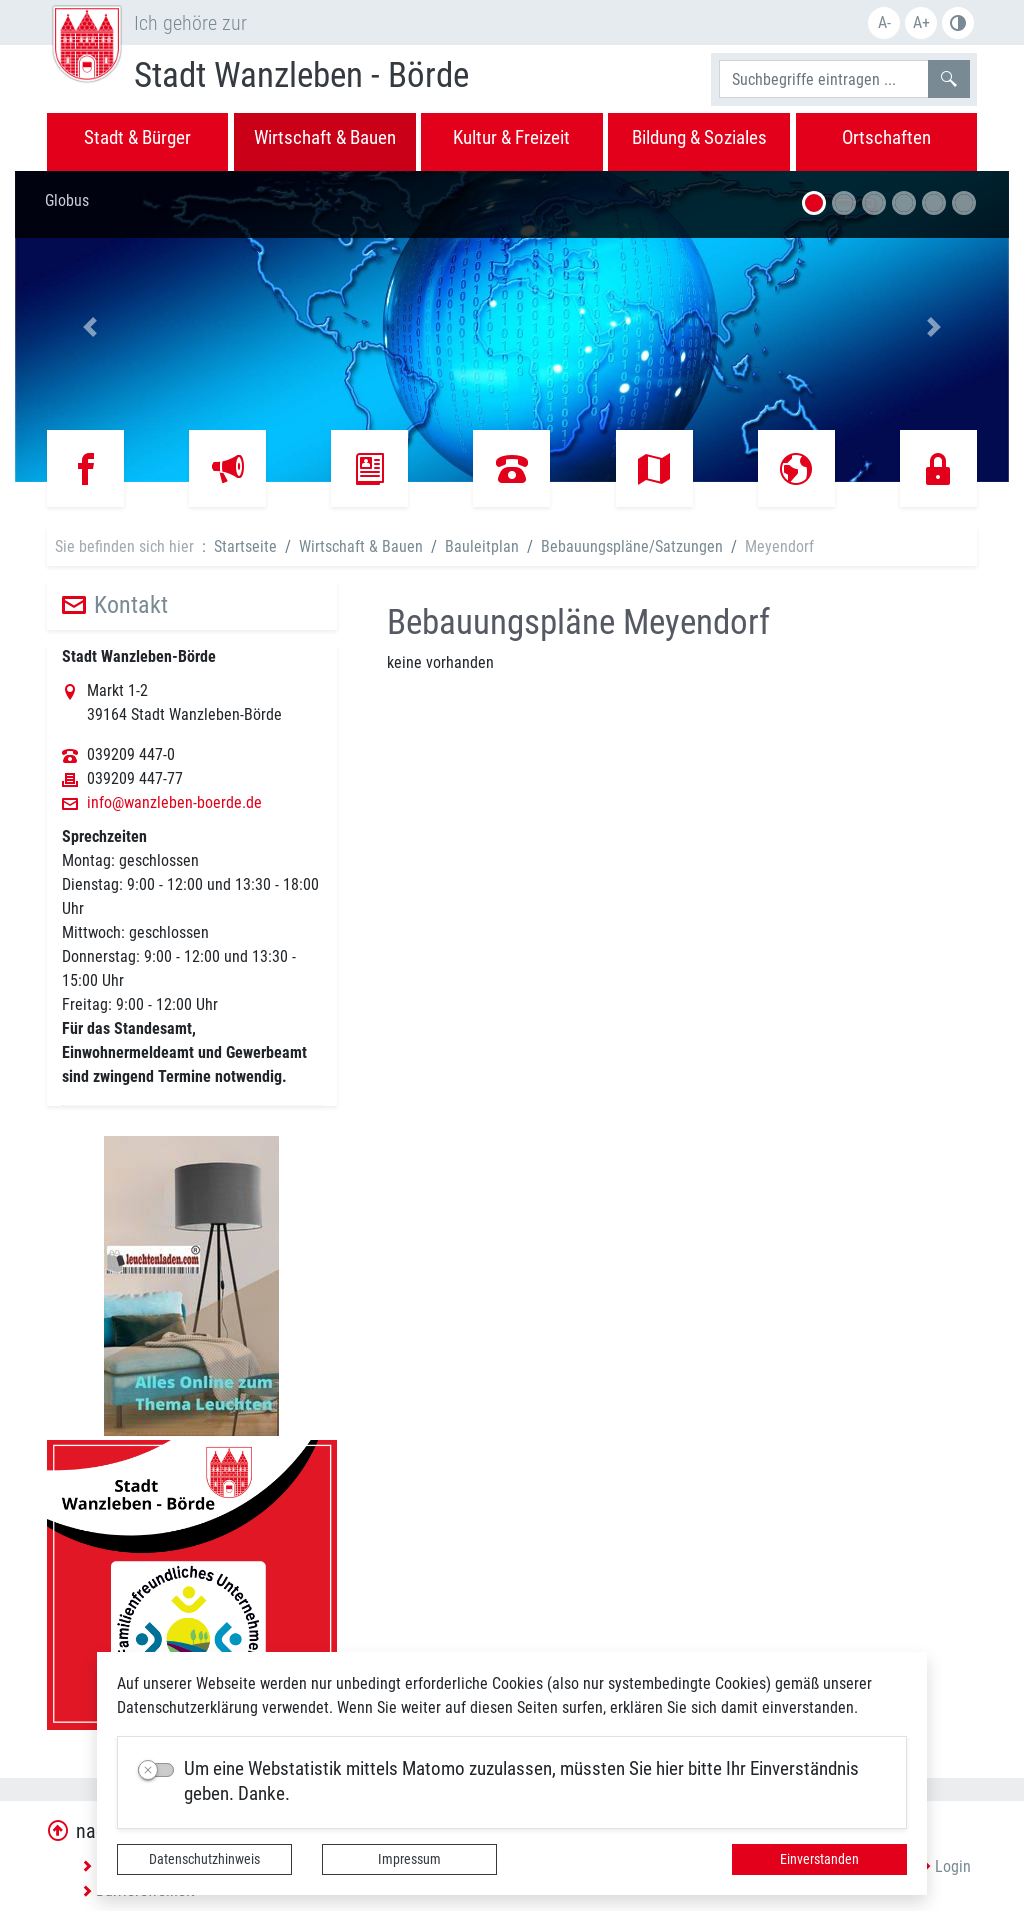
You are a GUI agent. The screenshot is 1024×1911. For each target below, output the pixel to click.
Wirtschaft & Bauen (361, 546)
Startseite (245, 546)
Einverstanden (819, 1859)
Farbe (958, 23)
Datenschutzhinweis (204, 1859)
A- (884, 22)
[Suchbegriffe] (824, 79)
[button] (89, 326)
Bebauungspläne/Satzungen (632, 546)
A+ (921, 22)
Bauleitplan (482, 546)
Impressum (409, 1859)
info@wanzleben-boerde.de (174, 803)
